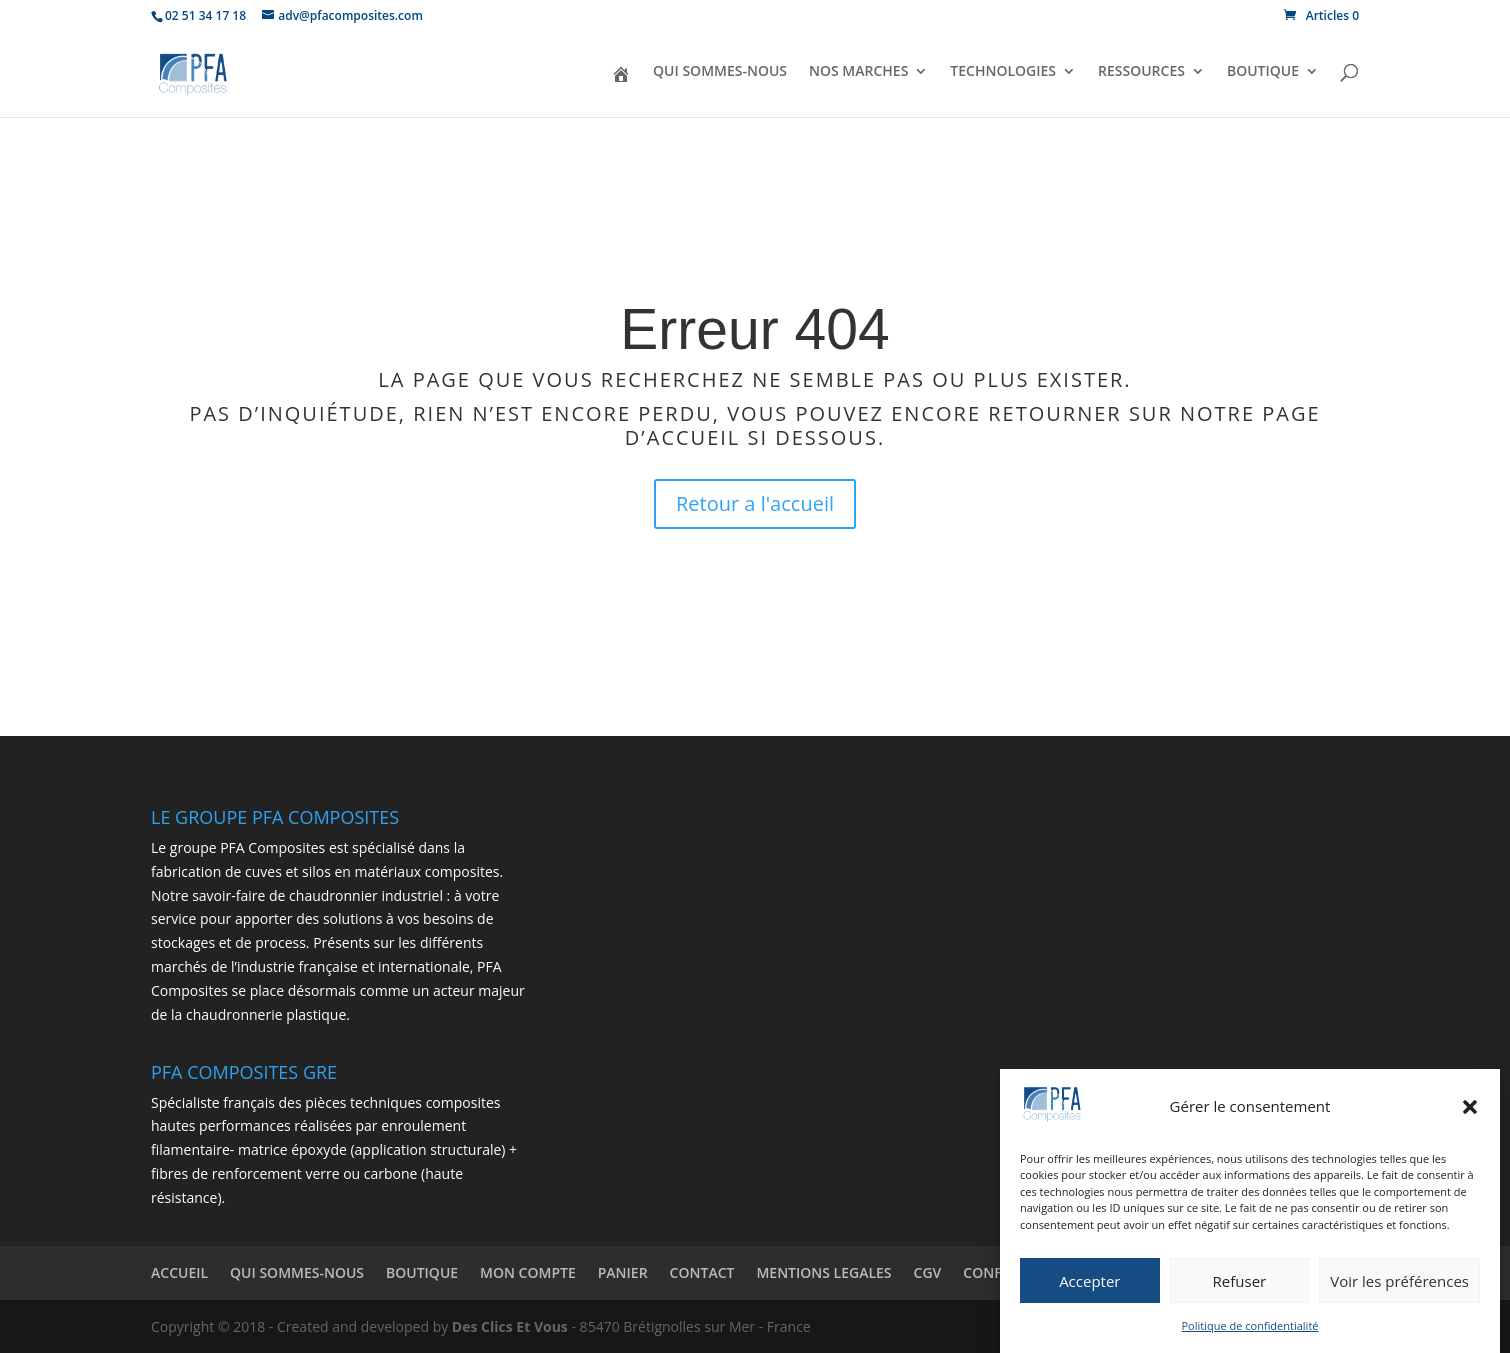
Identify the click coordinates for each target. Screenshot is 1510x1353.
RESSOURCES (1141, 72)
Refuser (1240, 1282)
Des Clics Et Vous (510, 1326)
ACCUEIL (179, 1272)
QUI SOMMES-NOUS (720, 72)
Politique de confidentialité (1250, 1326)
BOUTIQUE (1263, 72)
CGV (928, 1272)
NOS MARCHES (858, 72)
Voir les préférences (1399, 1282)
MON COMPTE (528, 1272)
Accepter (1089, 1282)
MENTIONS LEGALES (823, 1272)
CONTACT (702, 1272)
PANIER (623, 1272)
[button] (1470, 1108)
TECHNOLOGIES (1003, 72)
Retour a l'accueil (755, 503)
